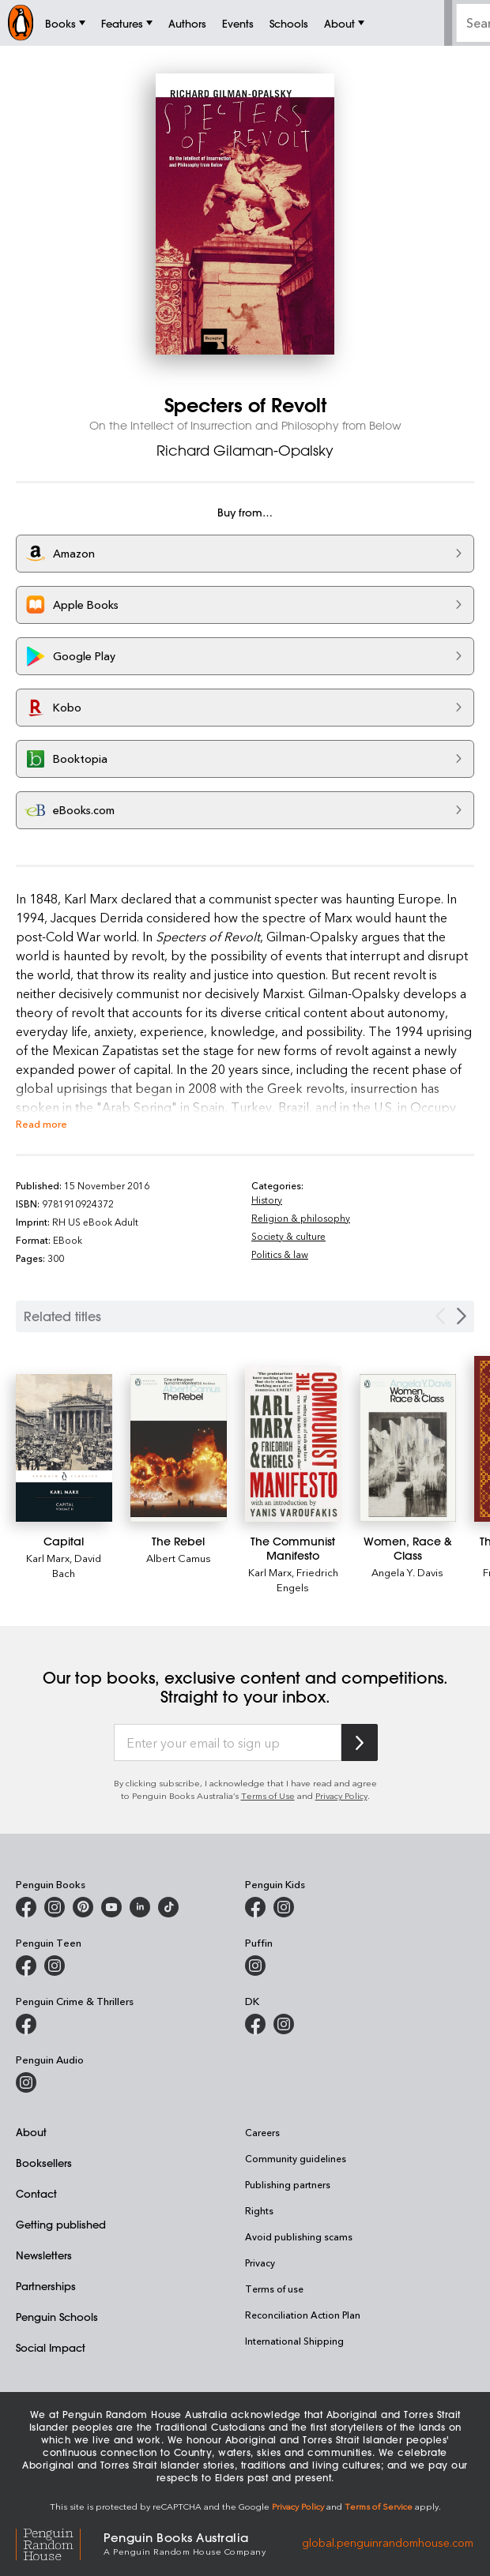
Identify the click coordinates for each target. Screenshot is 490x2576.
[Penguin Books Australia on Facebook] (26, 1907)
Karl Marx (48, 1557)
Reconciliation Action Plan (302, 2315)
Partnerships (46, 2285)
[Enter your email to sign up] (227, 1743)
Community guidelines (295, 2158)
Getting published (61, 2224)
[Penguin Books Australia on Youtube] (111, 1907)
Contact (36, 2193)
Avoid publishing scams (298, 2236)
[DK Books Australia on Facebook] (255, 2024)
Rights (259, 2210)
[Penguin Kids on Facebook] (255, 1907)
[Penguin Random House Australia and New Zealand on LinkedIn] (140, 1907)
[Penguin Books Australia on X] (83, 1907)
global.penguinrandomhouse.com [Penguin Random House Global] (387, 2542)
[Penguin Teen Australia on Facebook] (26, 1965)
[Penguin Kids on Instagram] (283, 1907)
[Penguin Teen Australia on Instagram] (54, 1965)
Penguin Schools (57, 2316)
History (266, 1199)
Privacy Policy (341, 1795)
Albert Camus (178, 1557)
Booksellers (44, 2162)
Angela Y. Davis (407, 1571)
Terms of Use (268, 1795)
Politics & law (279, 1254)
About (31, 2132)
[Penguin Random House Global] (60, 2542)
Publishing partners (287, 2184)
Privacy (260, 2262)
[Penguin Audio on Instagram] (26, 2082)
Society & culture (288, 1236)
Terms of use (274, 2288)
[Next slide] (461, 1316)
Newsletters (44, 2255)
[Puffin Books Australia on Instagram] (255, 1965)
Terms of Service (379, 2506)
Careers (262, 2132)
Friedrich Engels (307, 1579)
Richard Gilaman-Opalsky (245, 450)
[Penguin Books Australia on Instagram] (54, 1907)
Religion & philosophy (300, 1218)
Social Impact (50, 2347)
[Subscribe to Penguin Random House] (359, 1742)
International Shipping (294, 2341)
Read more (41, 1123)
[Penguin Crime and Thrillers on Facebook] (26, 2024)
